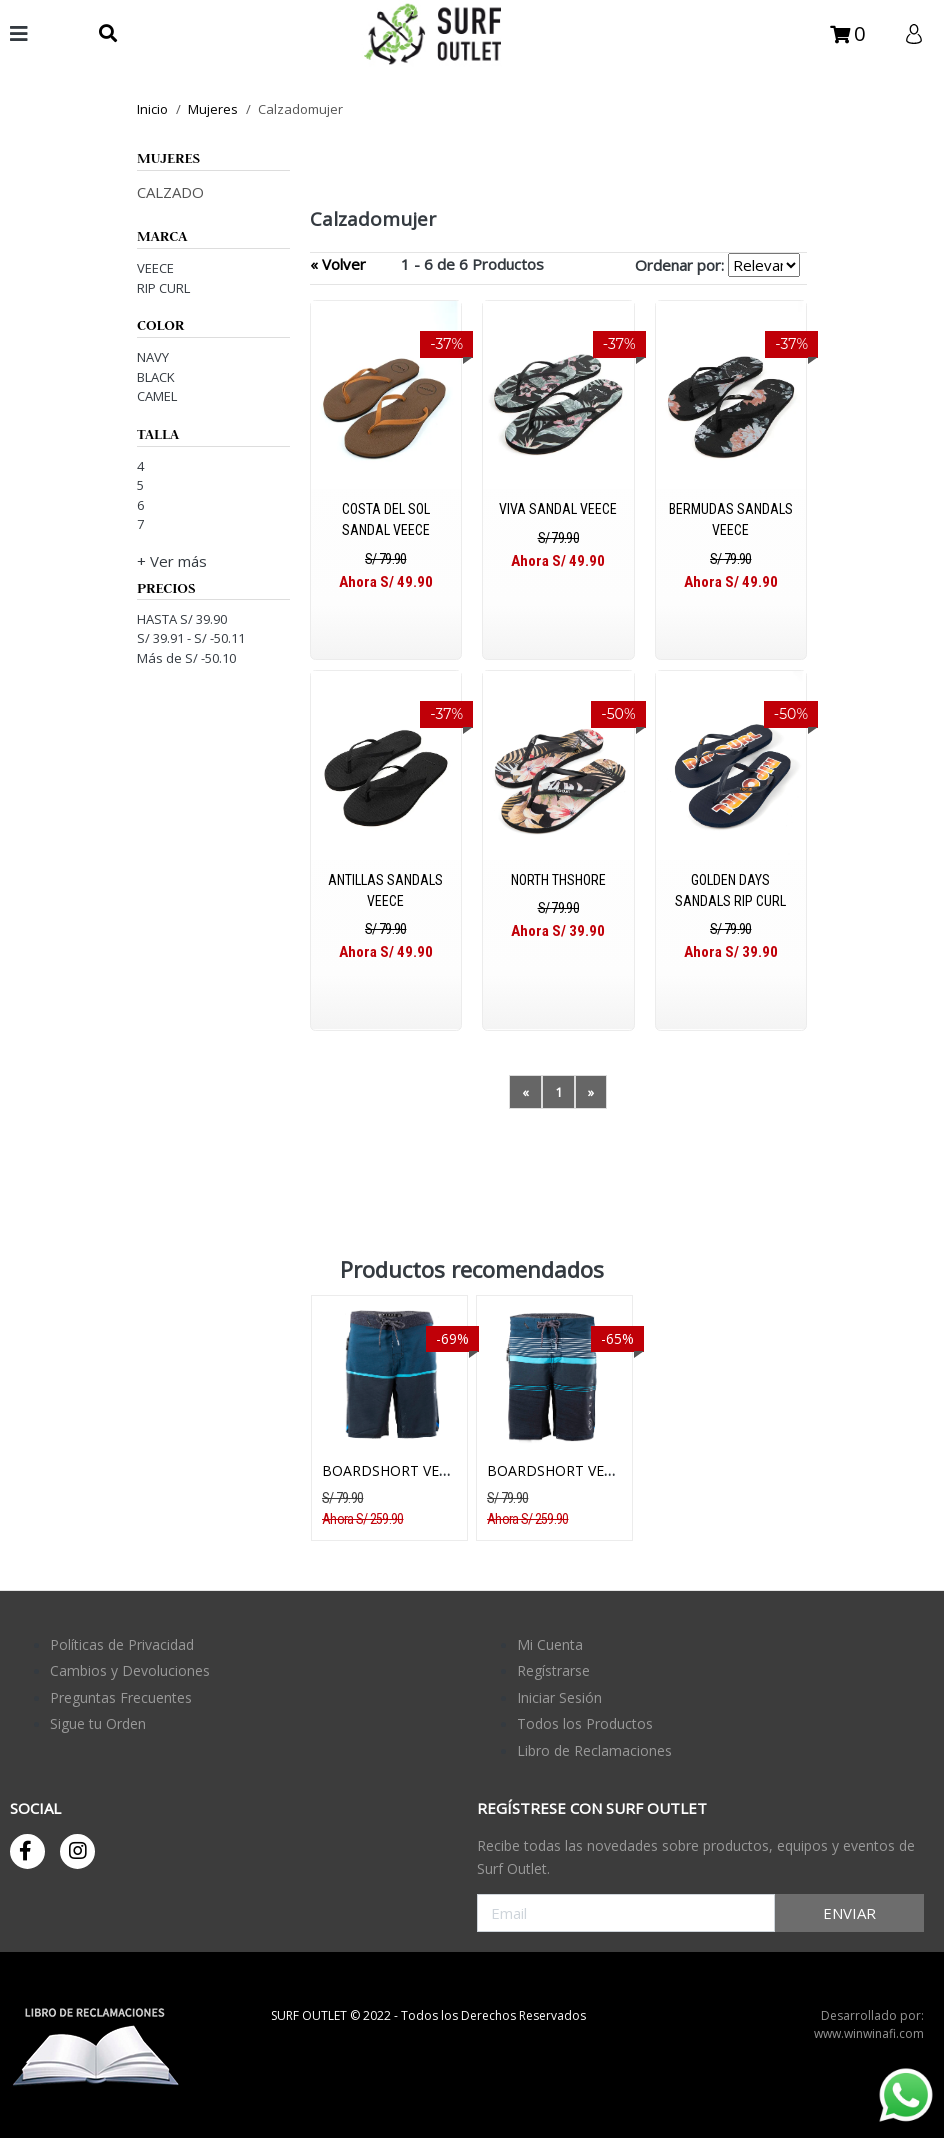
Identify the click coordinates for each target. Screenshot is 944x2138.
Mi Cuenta (550, 1644)
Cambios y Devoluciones (130, 1670)
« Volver (338, 264)
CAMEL (157, 396)
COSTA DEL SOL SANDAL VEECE (386, 519)
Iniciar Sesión (559, 1697)
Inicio (152, 109)
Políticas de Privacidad (122, 1644)
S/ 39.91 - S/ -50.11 (191, 638)
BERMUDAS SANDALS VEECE (731, 519)
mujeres (213, 109)
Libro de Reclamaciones (594, 1750)
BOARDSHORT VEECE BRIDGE (586, 1470)
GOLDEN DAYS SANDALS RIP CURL (730, 890)
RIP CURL (163, 288)
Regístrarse (553, 1670)
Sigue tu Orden (98, 1723)
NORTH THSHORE (558, 880)
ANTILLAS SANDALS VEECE (385, 890)
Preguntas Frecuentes (121, 1697)
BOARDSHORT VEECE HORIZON (427, 1470)
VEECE (155, 268)
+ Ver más (172, 561)
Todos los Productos (585, 1723)
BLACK (156, 377)
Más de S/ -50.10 (186, 658)
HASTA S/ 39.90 (182, 619)
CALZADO (170, 192)
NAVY (153, 357)
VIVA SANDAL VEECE (558, 509)
